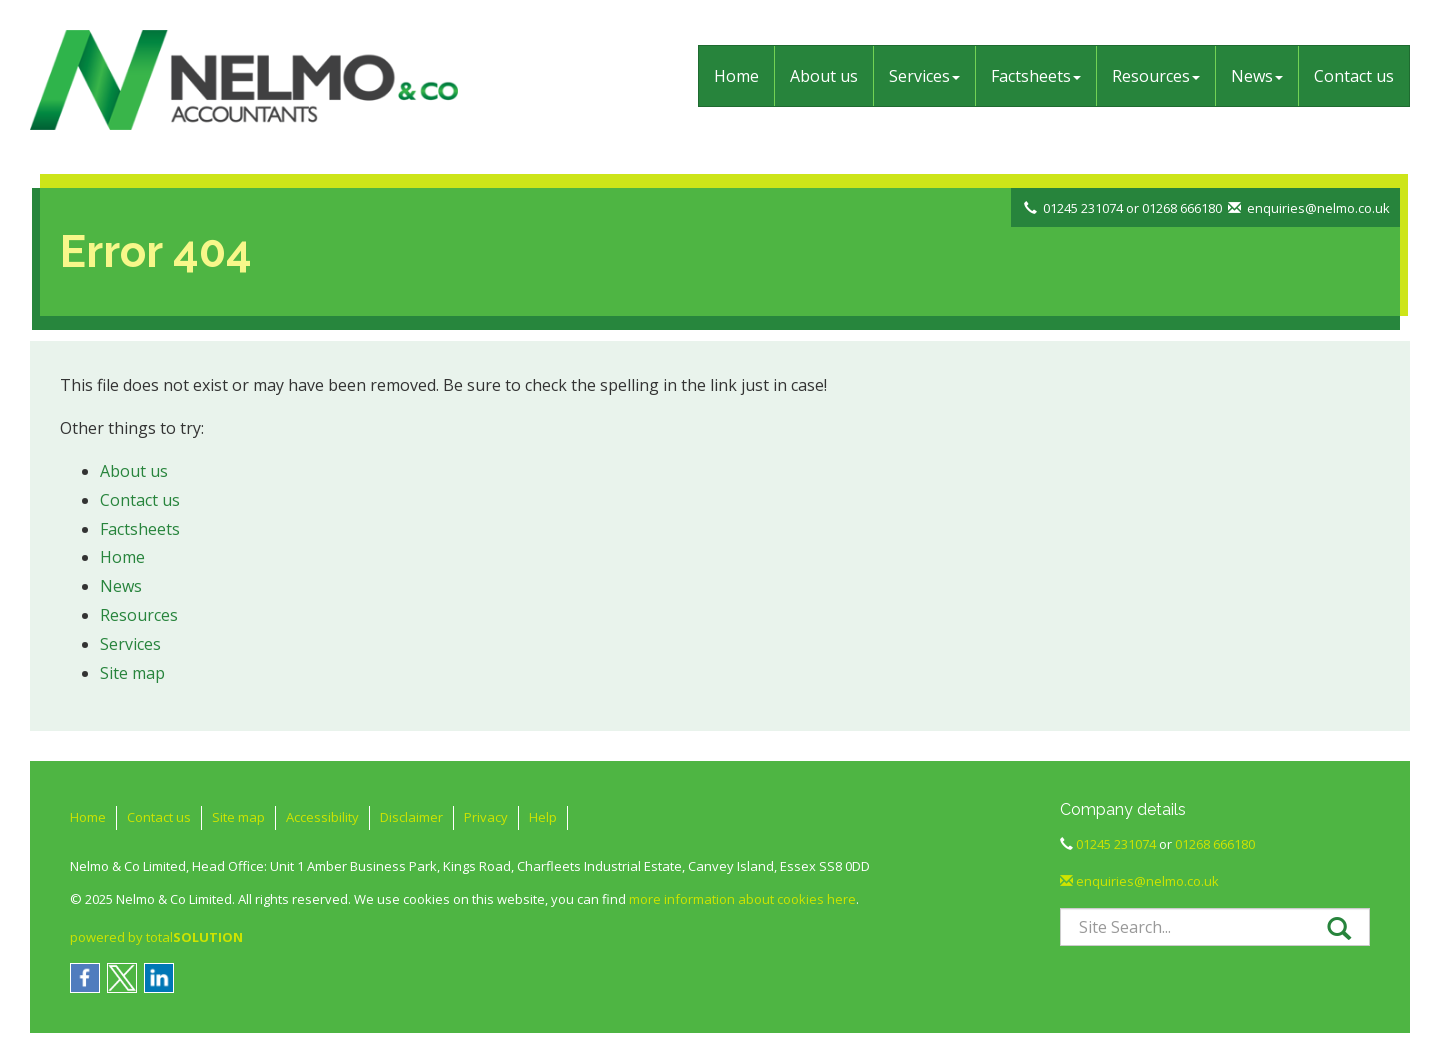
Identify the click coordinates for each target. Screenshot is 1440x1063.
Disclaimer (411, 817)
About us (824, 76)
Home (736, 76)
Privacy (486, 817)
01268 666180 (1182, 208)
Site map (132, 673)
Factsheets (1036, 76)
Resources (1156, 76)
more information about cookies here (742, 899)
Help (543, 817)
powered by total (156, 937)
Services (924, 76)
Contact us (1354, 76)
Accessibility (322, 817)
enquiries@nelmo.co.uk (1318, 208)
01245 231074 (1083, 208)
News (1257, 76)
